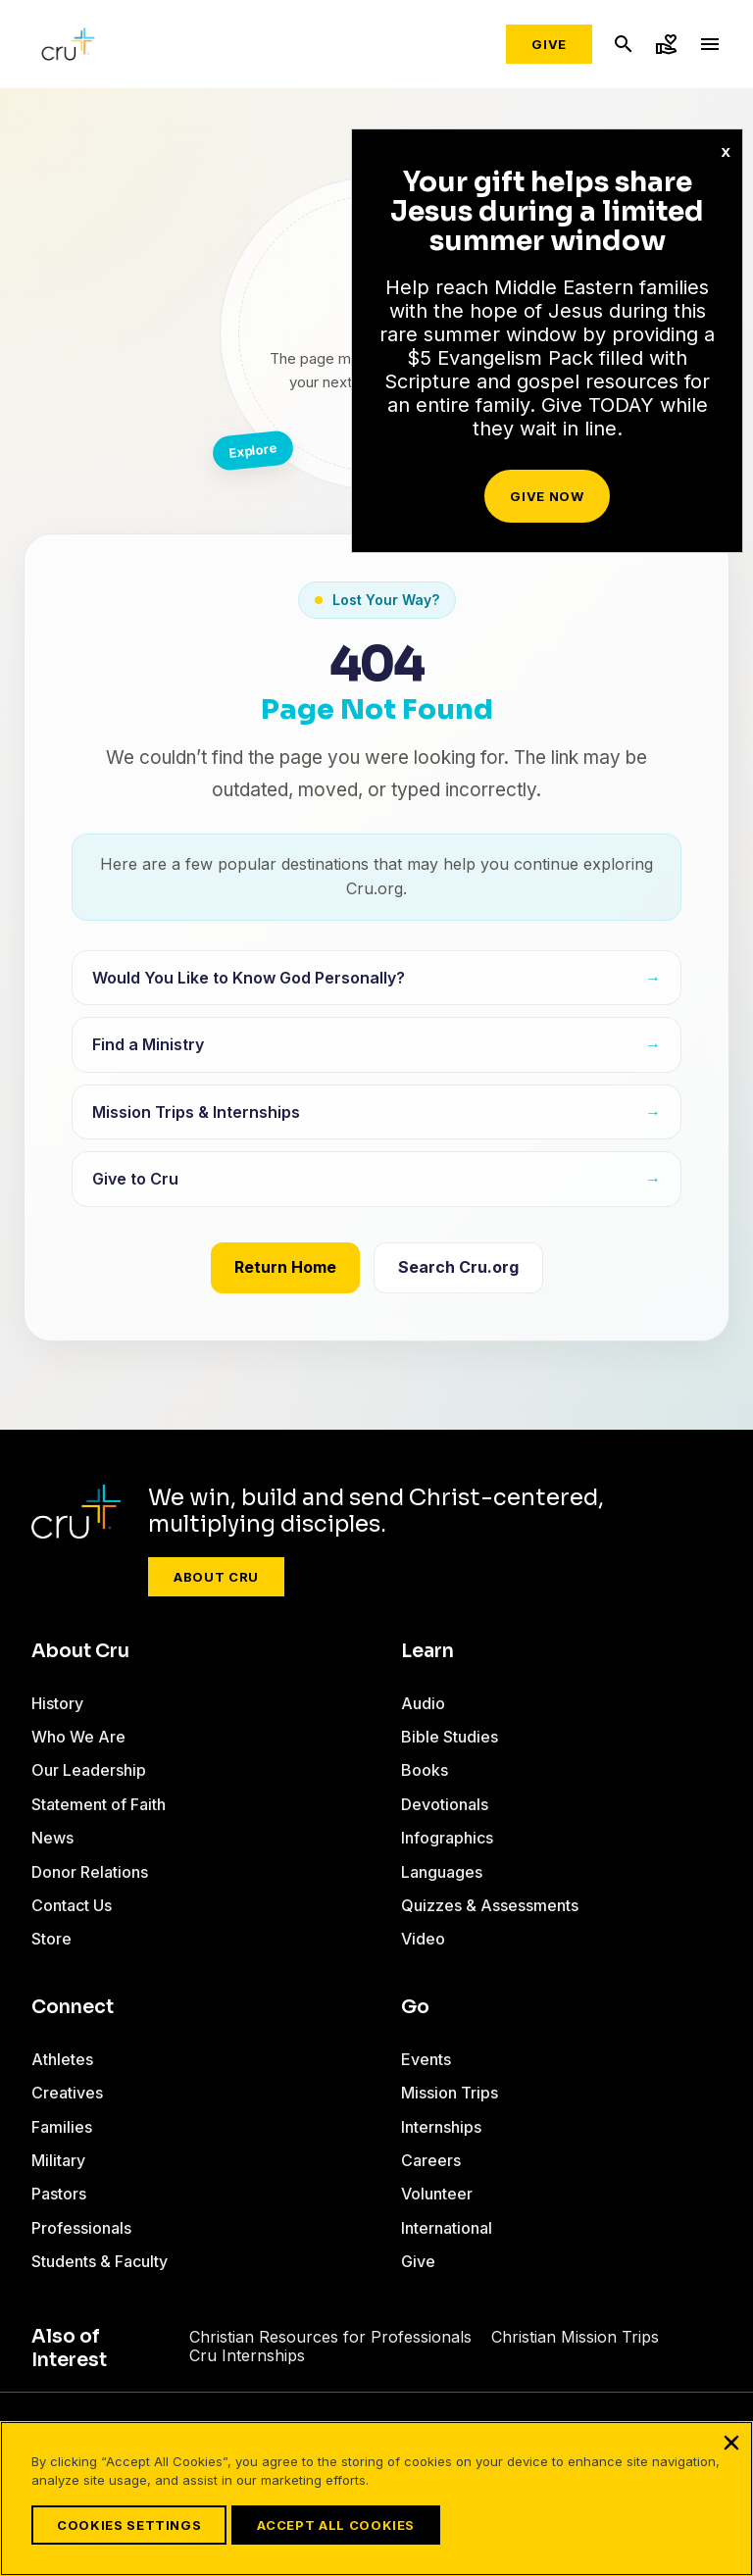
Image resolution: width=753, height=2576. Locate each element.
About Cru (216, 1577)
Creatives (67, 2092)
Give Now (546, 496)
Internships (441, 2127)
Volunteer (437, 2193)
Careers (431, 2160)
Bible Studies (449, 1736)
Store (51, 1938)
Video (423, 1938)
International (446, 2228)
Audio (423, 1703)
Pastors (58, 2193)
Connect (72, 2007)
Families (61, 2127)
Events (426, 2059)
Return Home (285, 1267)
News (52, 1837)
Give (549, 44)
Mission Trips (449, 2092)
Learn (427, 1651)
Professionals (81, 2228)
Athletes (62, 2059)
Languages (441, 1872)
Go (415, 2007)
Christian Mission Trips (575, 2337)
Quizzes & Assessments (489, 1905)
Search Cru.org (458, 1267)
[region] (376, 2498)
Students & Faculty (99, 2261)
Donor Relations (89, 1872)
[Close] (731, 2442)
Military (58, 2160)
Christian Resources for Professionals (330, 2337)
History (57, 1703)
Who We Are (78, 1736)
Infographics (447, 1837)
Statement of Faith (98, 1804)
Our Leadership (88, 1770)
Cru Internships (247, 2355)
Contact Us (71, 1905)
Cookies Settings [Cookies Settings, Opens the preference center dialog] (129, 2525)
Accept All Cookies (336, 2525)
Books (424, 1770)
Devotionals (444, 1804)
